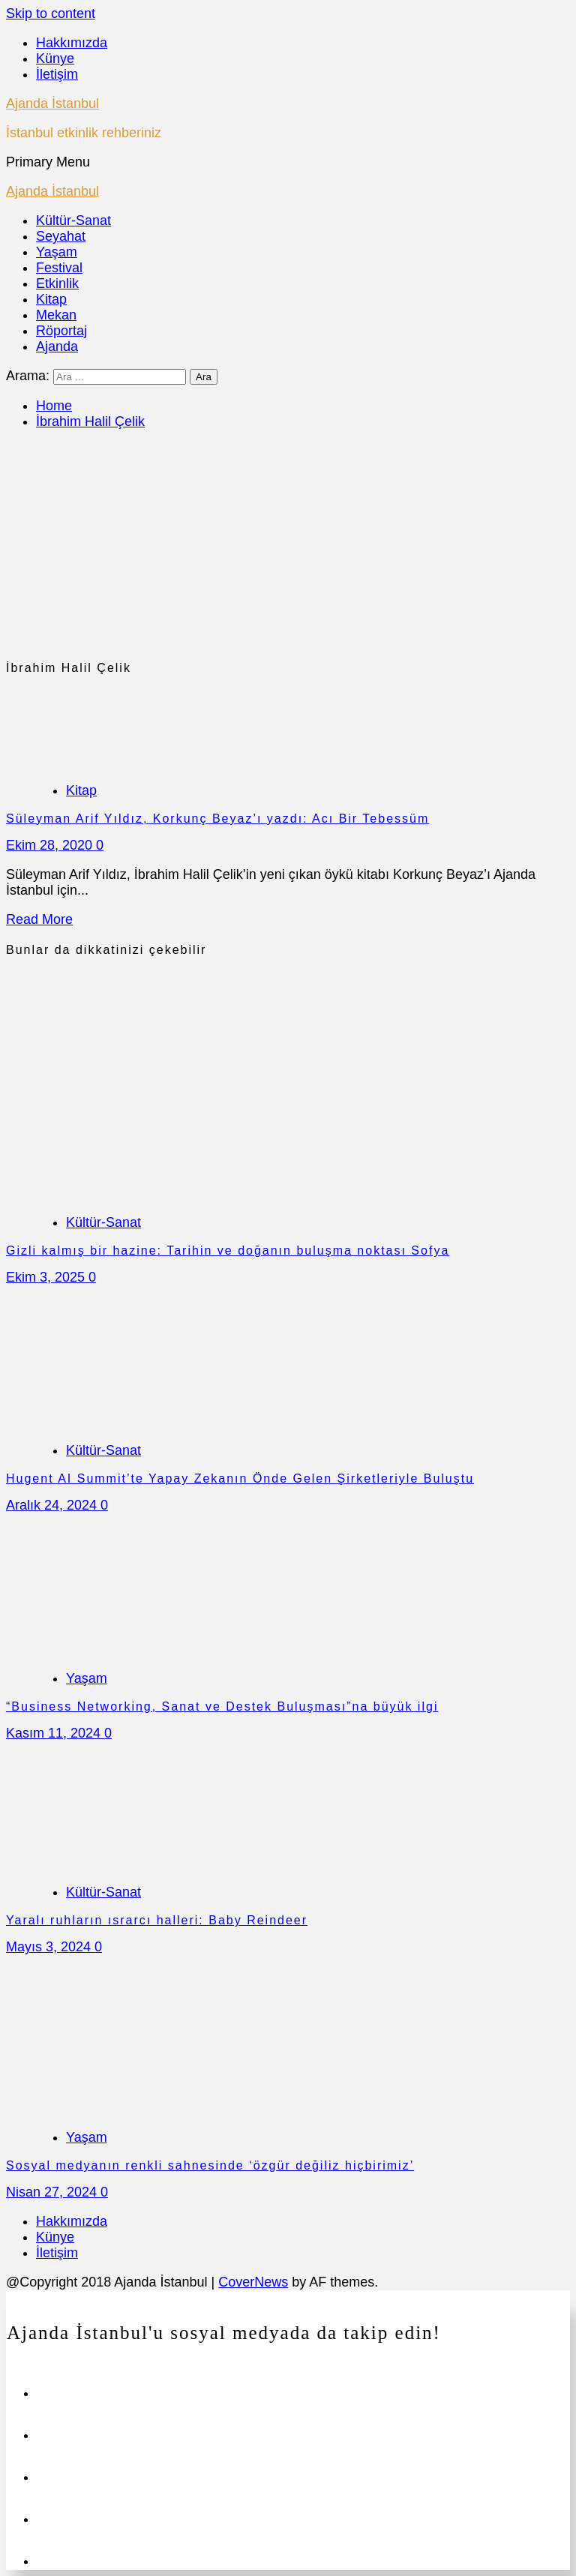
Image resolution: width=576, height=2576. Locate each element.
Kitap (51, 299)
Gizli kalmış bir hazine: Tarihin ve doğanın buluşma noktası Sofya (227, 1250)
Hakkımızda (71, 42)
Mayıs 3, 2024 (50, 1946)
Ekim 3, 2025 (47, 1277)
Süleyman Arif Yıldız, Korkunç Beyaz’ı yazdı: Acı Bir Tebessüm (217, 818)
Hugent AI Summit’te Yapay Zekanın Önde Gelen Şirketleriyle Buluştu (240, 1478)
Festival (59, 267)
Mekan (56, 314)
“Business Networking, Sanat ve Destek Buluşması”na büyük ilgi (222, 1706)
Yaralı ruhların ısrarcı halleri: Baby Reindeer (157, 1920)
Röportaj (61, 330)
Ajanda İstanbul (52, 103)
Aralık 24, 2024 (53, 1505)
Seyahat (61, 236)
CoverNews (253, 2282)
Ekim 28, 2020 (51, 845)
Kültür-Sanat (73, 220)
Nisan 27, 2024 (53, 2192)
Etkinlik (57, 283)
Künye (55, 58)
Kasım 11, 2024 (55, 1733)
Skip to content (50, 13)
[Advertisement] (288, 548)
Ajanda (57, 346)
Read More (39, 919)
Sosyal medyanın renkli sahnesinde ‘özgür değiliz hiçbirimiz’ (210, 2165)
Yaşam (56, 251)
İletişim (57, 74)
